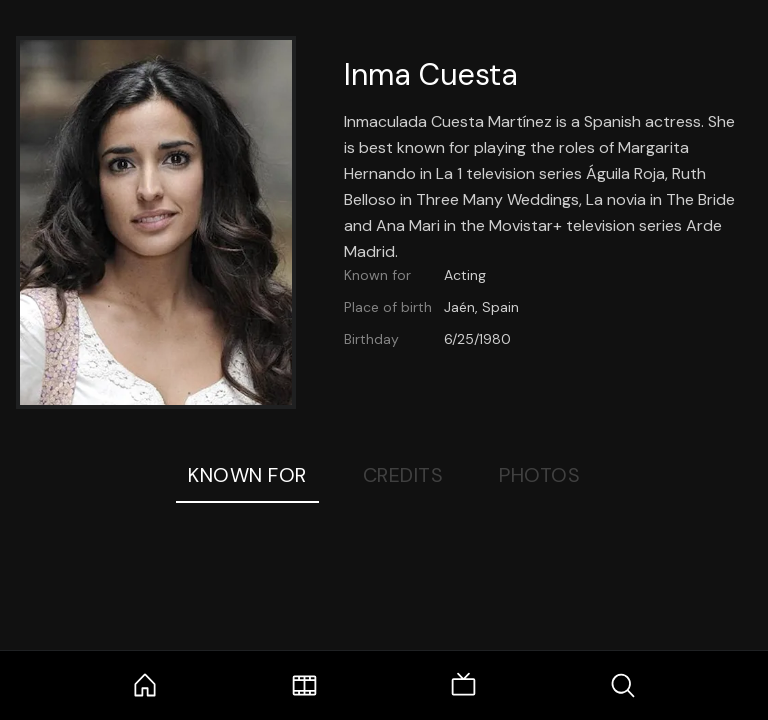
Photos (539, 475)
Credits (403, 475)
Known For (247, 475)
